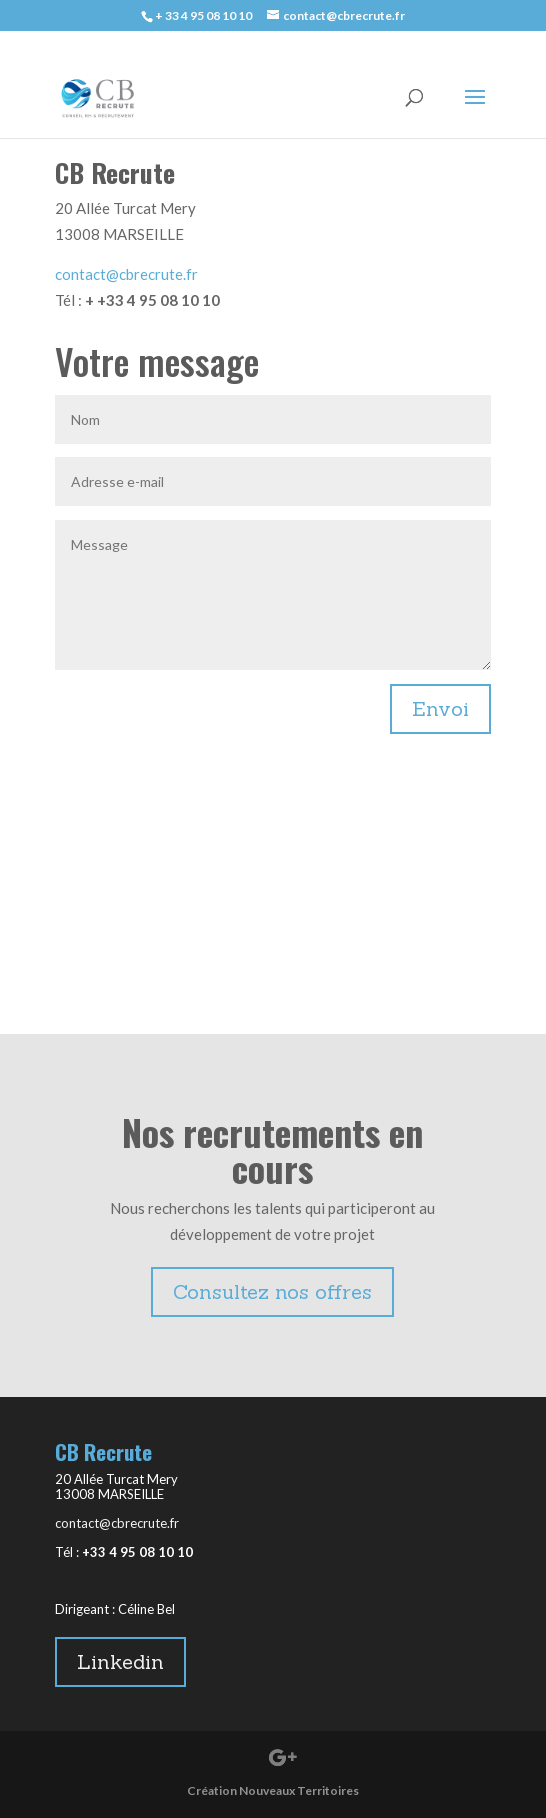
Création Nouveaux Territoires (273, 1790)
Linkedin (120, 1661)
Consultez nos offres (272, 1291)
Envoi (440, 708)
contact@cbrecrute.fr (126, 274)
